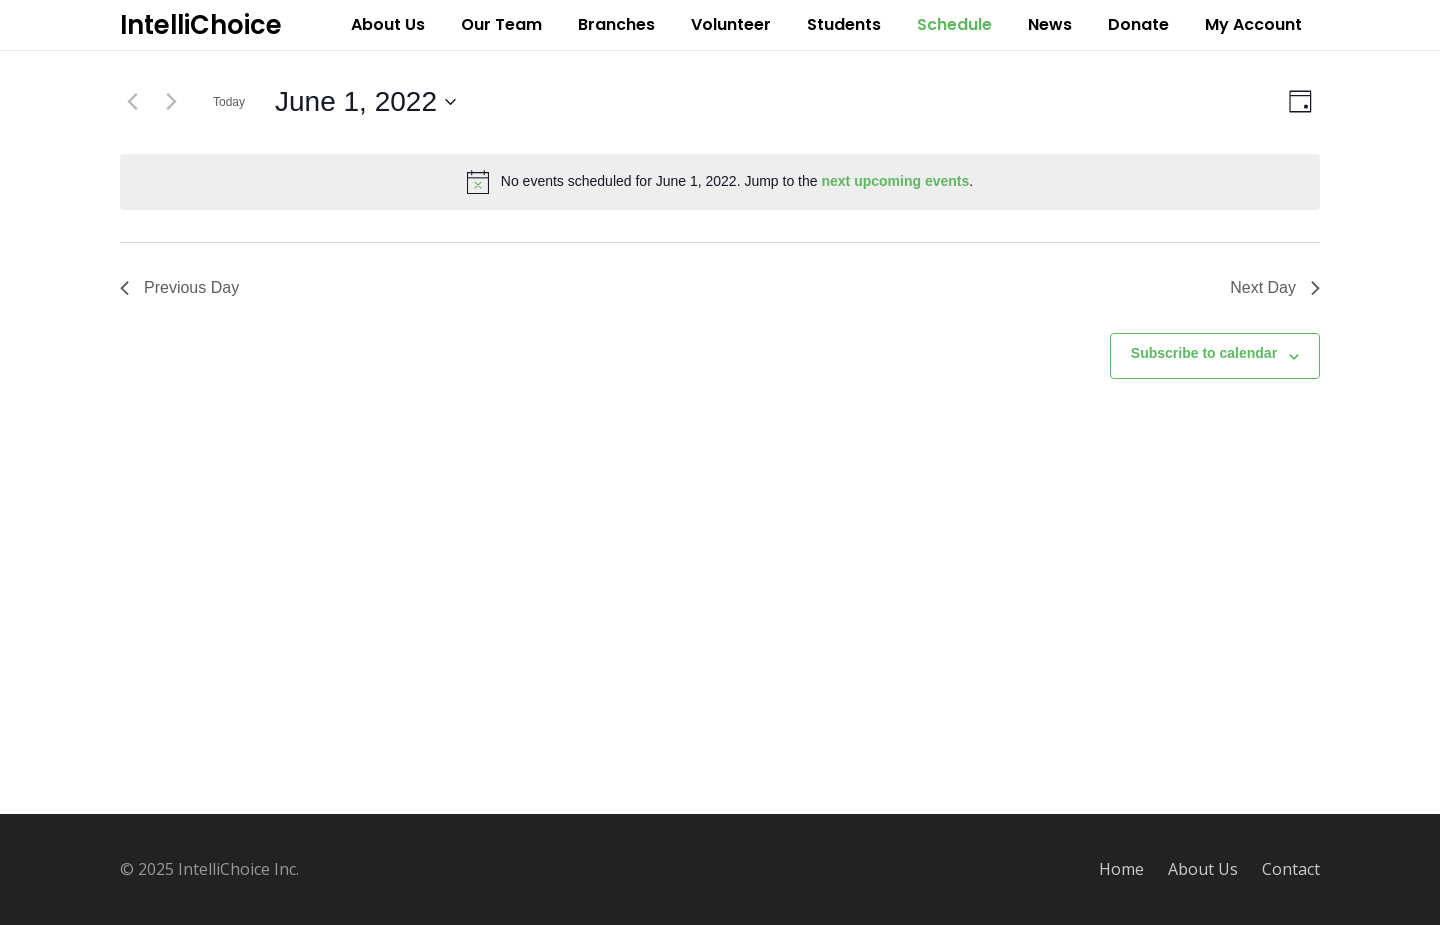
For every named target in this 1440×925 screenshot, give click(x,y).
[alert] (720, 182)
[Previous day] (132, 102)
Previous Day (179, 287)
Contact (1291, 869)
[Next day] (171, 102)
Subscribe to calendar (1204, 353)
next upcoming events (895, 181)
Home (1121, 869)
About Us (1203, 869)
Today (229, 102)
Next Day (1275, 287)
